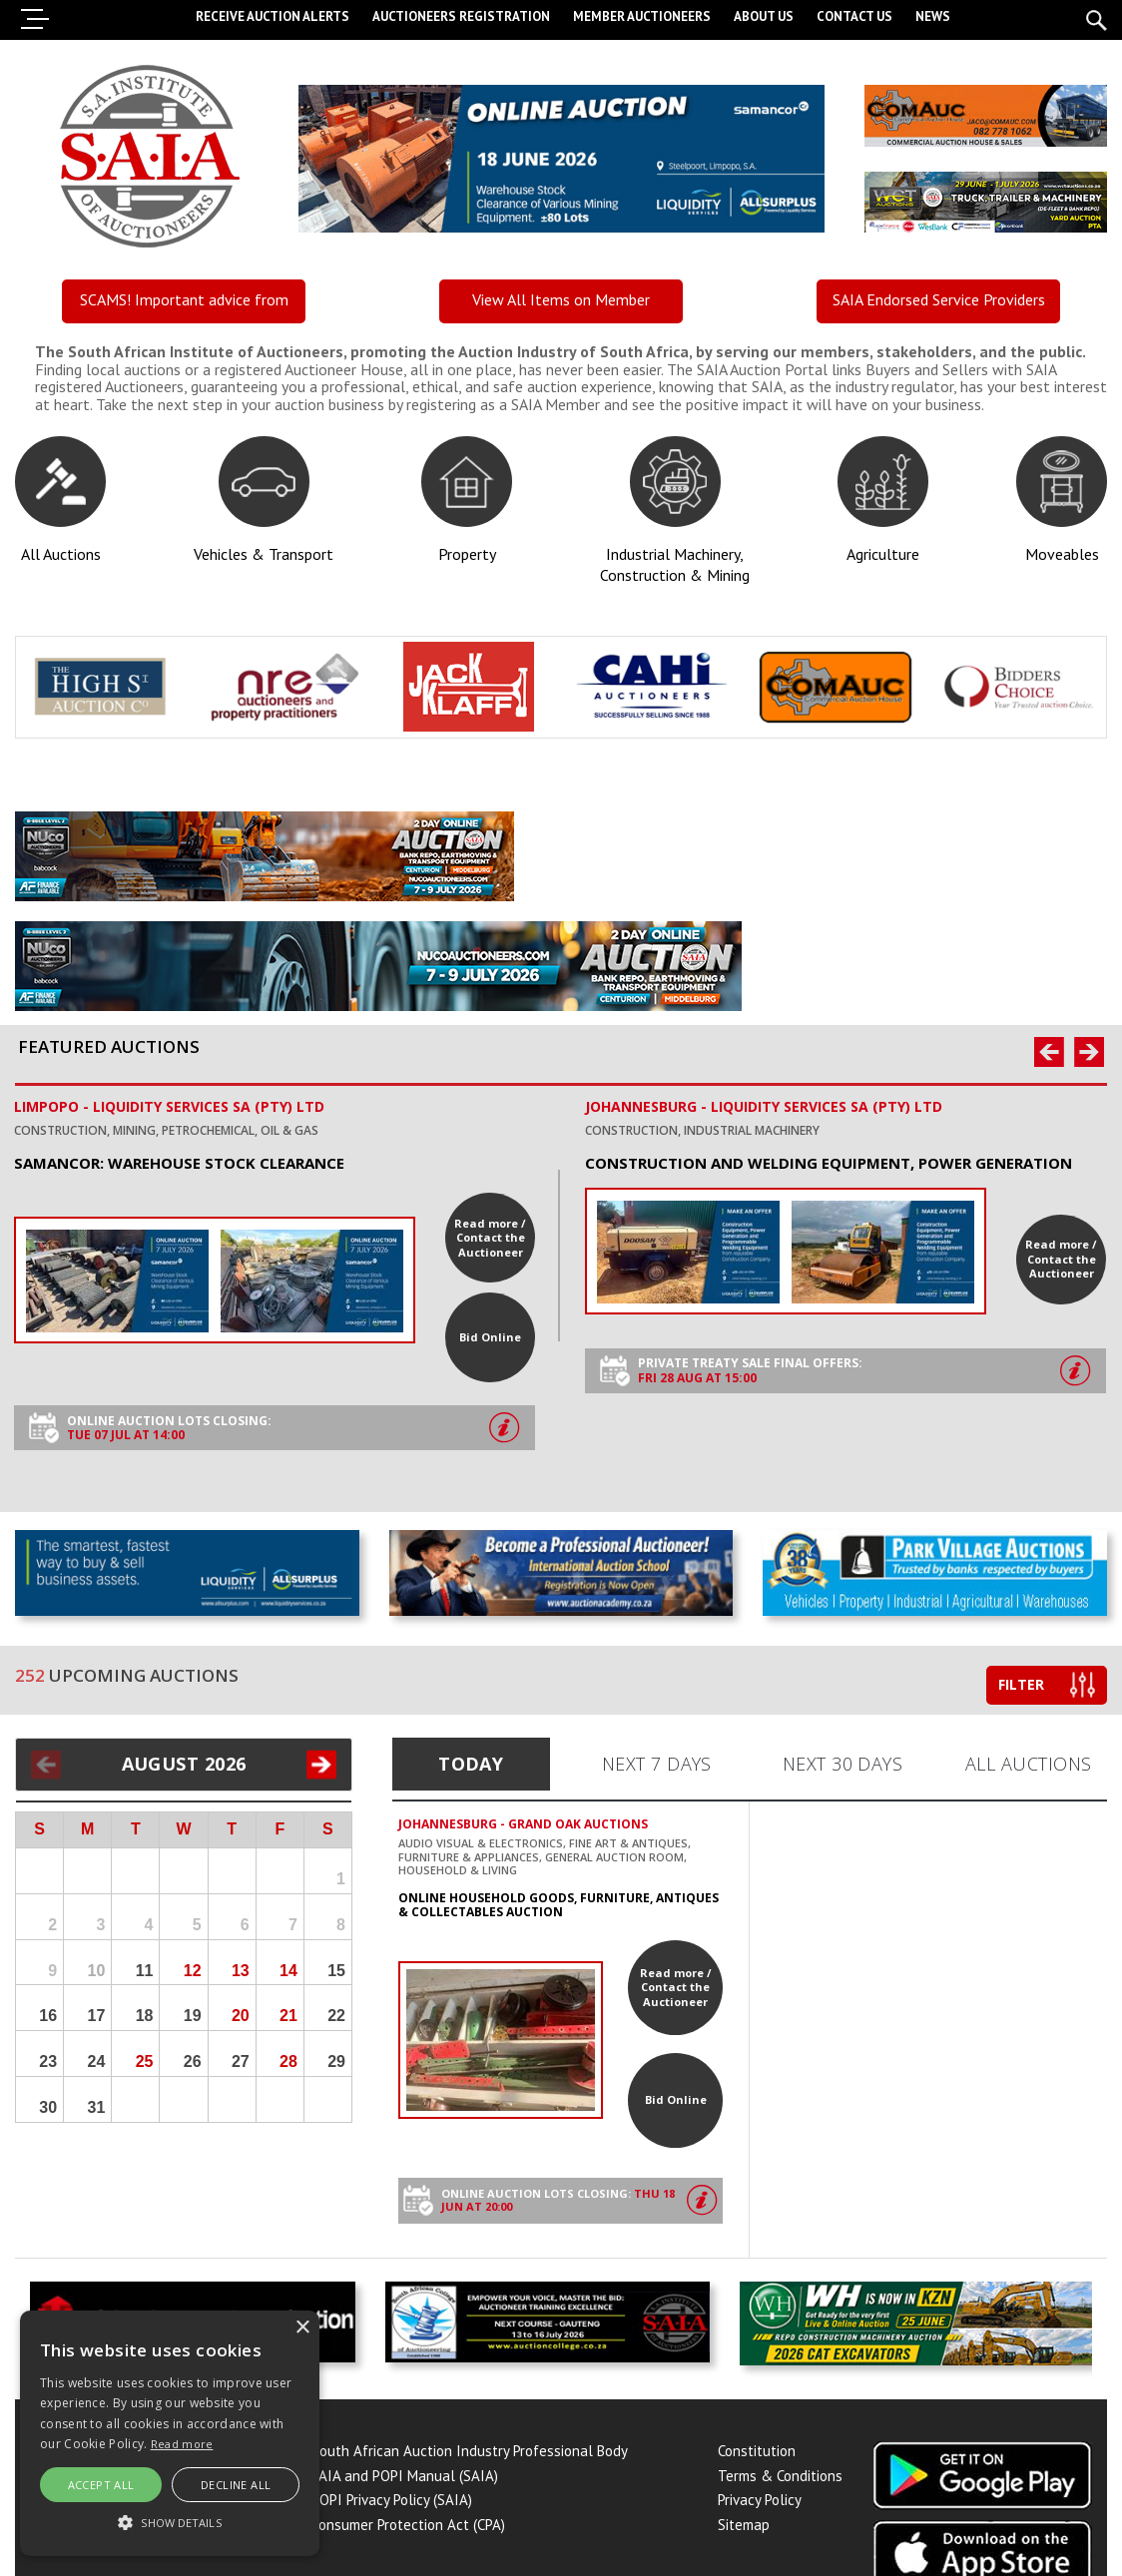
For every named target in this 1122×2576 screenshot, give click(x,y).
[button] (169, 2521)
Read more (182, 2443)
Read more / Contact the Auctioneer (490, 1238)
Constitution (757, 2456)
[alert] (169, 2433)
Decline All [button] (236, 2484)
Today (470, 1764)
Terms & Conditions (780, 2480)
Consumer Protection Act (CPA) (408, 2529)
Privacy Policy (760, 2505)
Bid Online (490, 1336)
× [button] (301, 2327)
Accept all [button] (101, 2484)
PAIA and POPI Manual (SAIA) (404, 2480)
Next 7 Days (657, 1764)
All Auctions (1028, 1764)
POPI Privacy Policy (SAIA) (391, 2505)
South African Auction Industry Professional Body (469, 2456)
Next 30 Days (842, 1764)
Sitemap (744, 2529)
